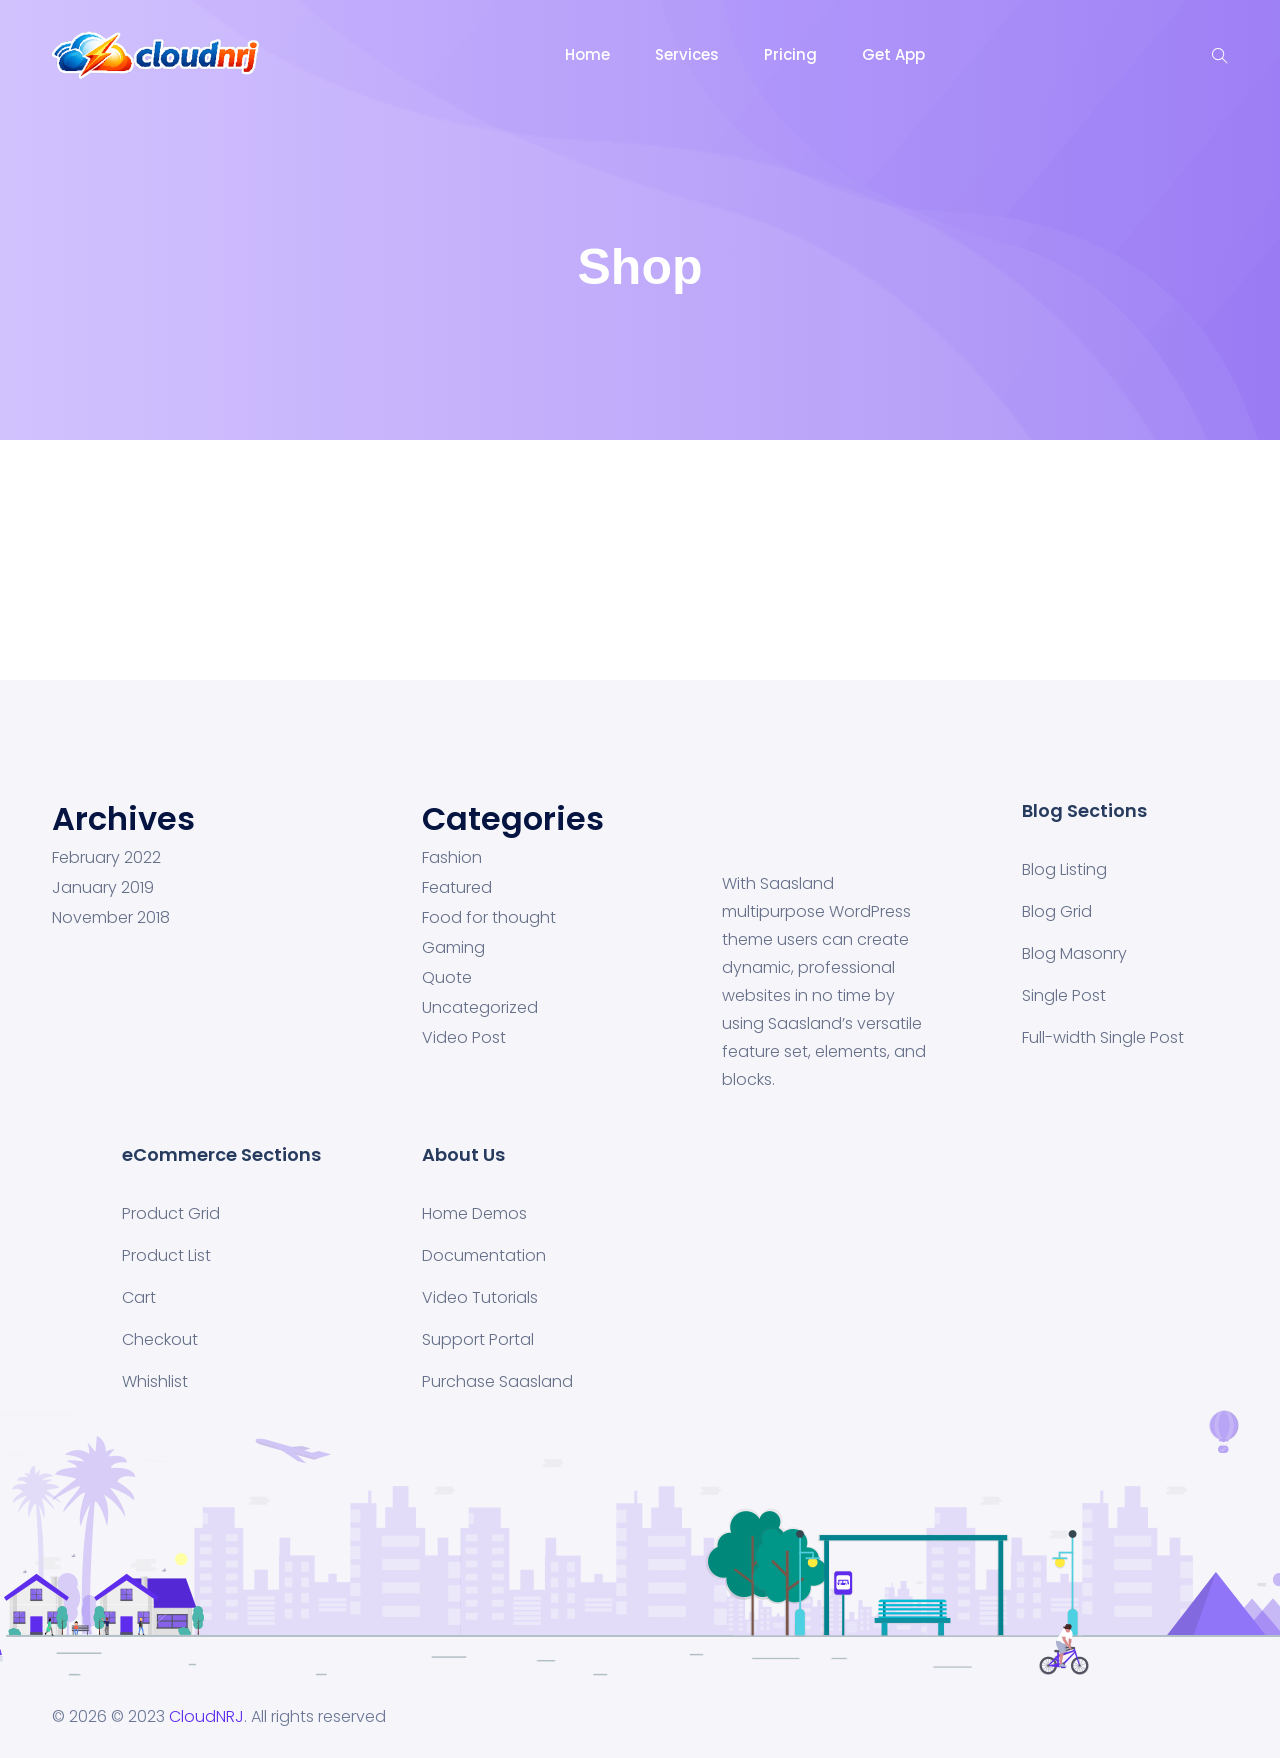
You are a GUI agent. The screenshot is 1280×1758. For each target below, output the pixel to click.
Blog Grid (1057, 911)
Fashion (452, 858)
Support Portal (478, 1339)
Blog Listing (1064, 869)
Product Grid (171, 1213)
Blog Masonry (1074, 953)
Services (687, 54)
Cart (139, 1297)
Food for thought (489, 918)
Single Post (1064, 995)
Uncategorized (480, 1008)
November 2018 (111, 918)
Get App (893, 54)
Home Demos (474, 1213)
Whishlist (155, 1381)
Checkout (160, 1339)
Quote (447, 978)
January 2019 (103, 888)
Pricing (790, 54)
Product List (166, 1255)
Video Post (464, 1038)
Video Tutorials (480, 1297)
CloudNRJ (206, 1716)
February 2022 (106, 858)
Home (587, 54)
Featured (457, 888)
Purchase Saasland (497, 1381)
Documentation (484, 1255)
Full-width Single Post (1103, 1037)
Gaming (453, 948)
